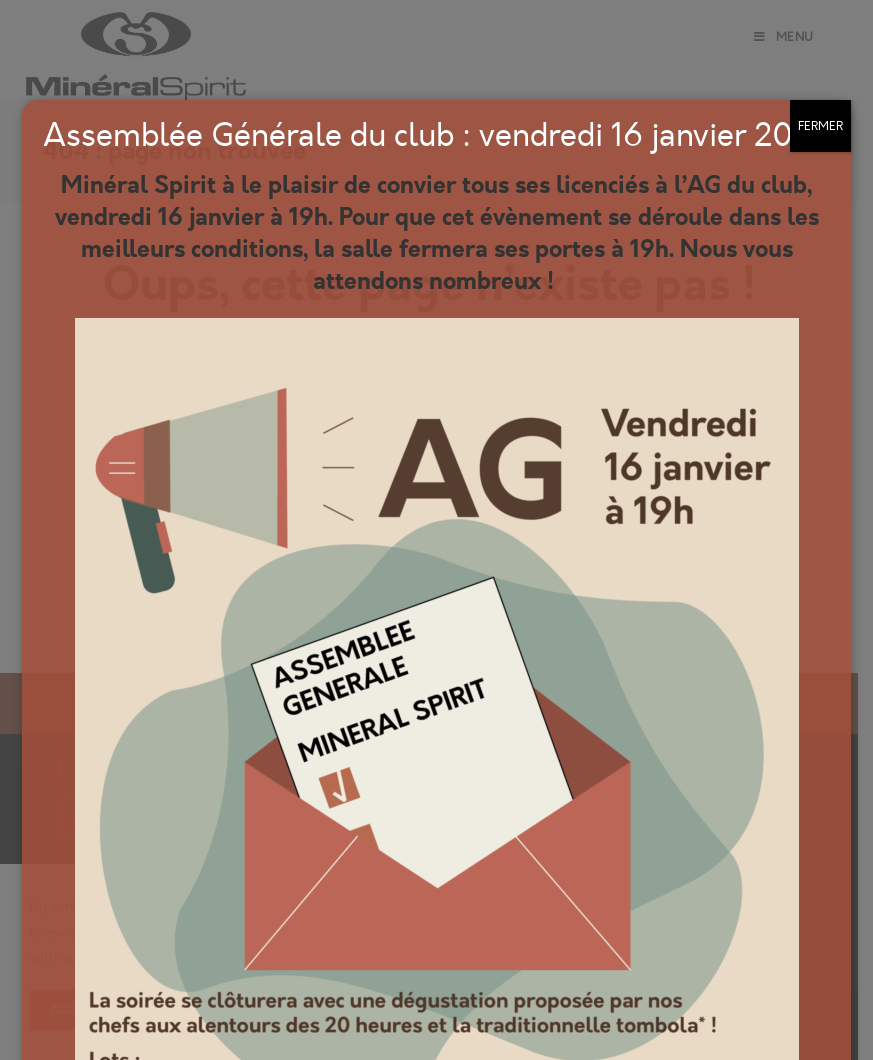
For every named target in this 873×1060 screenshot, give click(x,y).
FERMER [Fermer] (820, 126)
